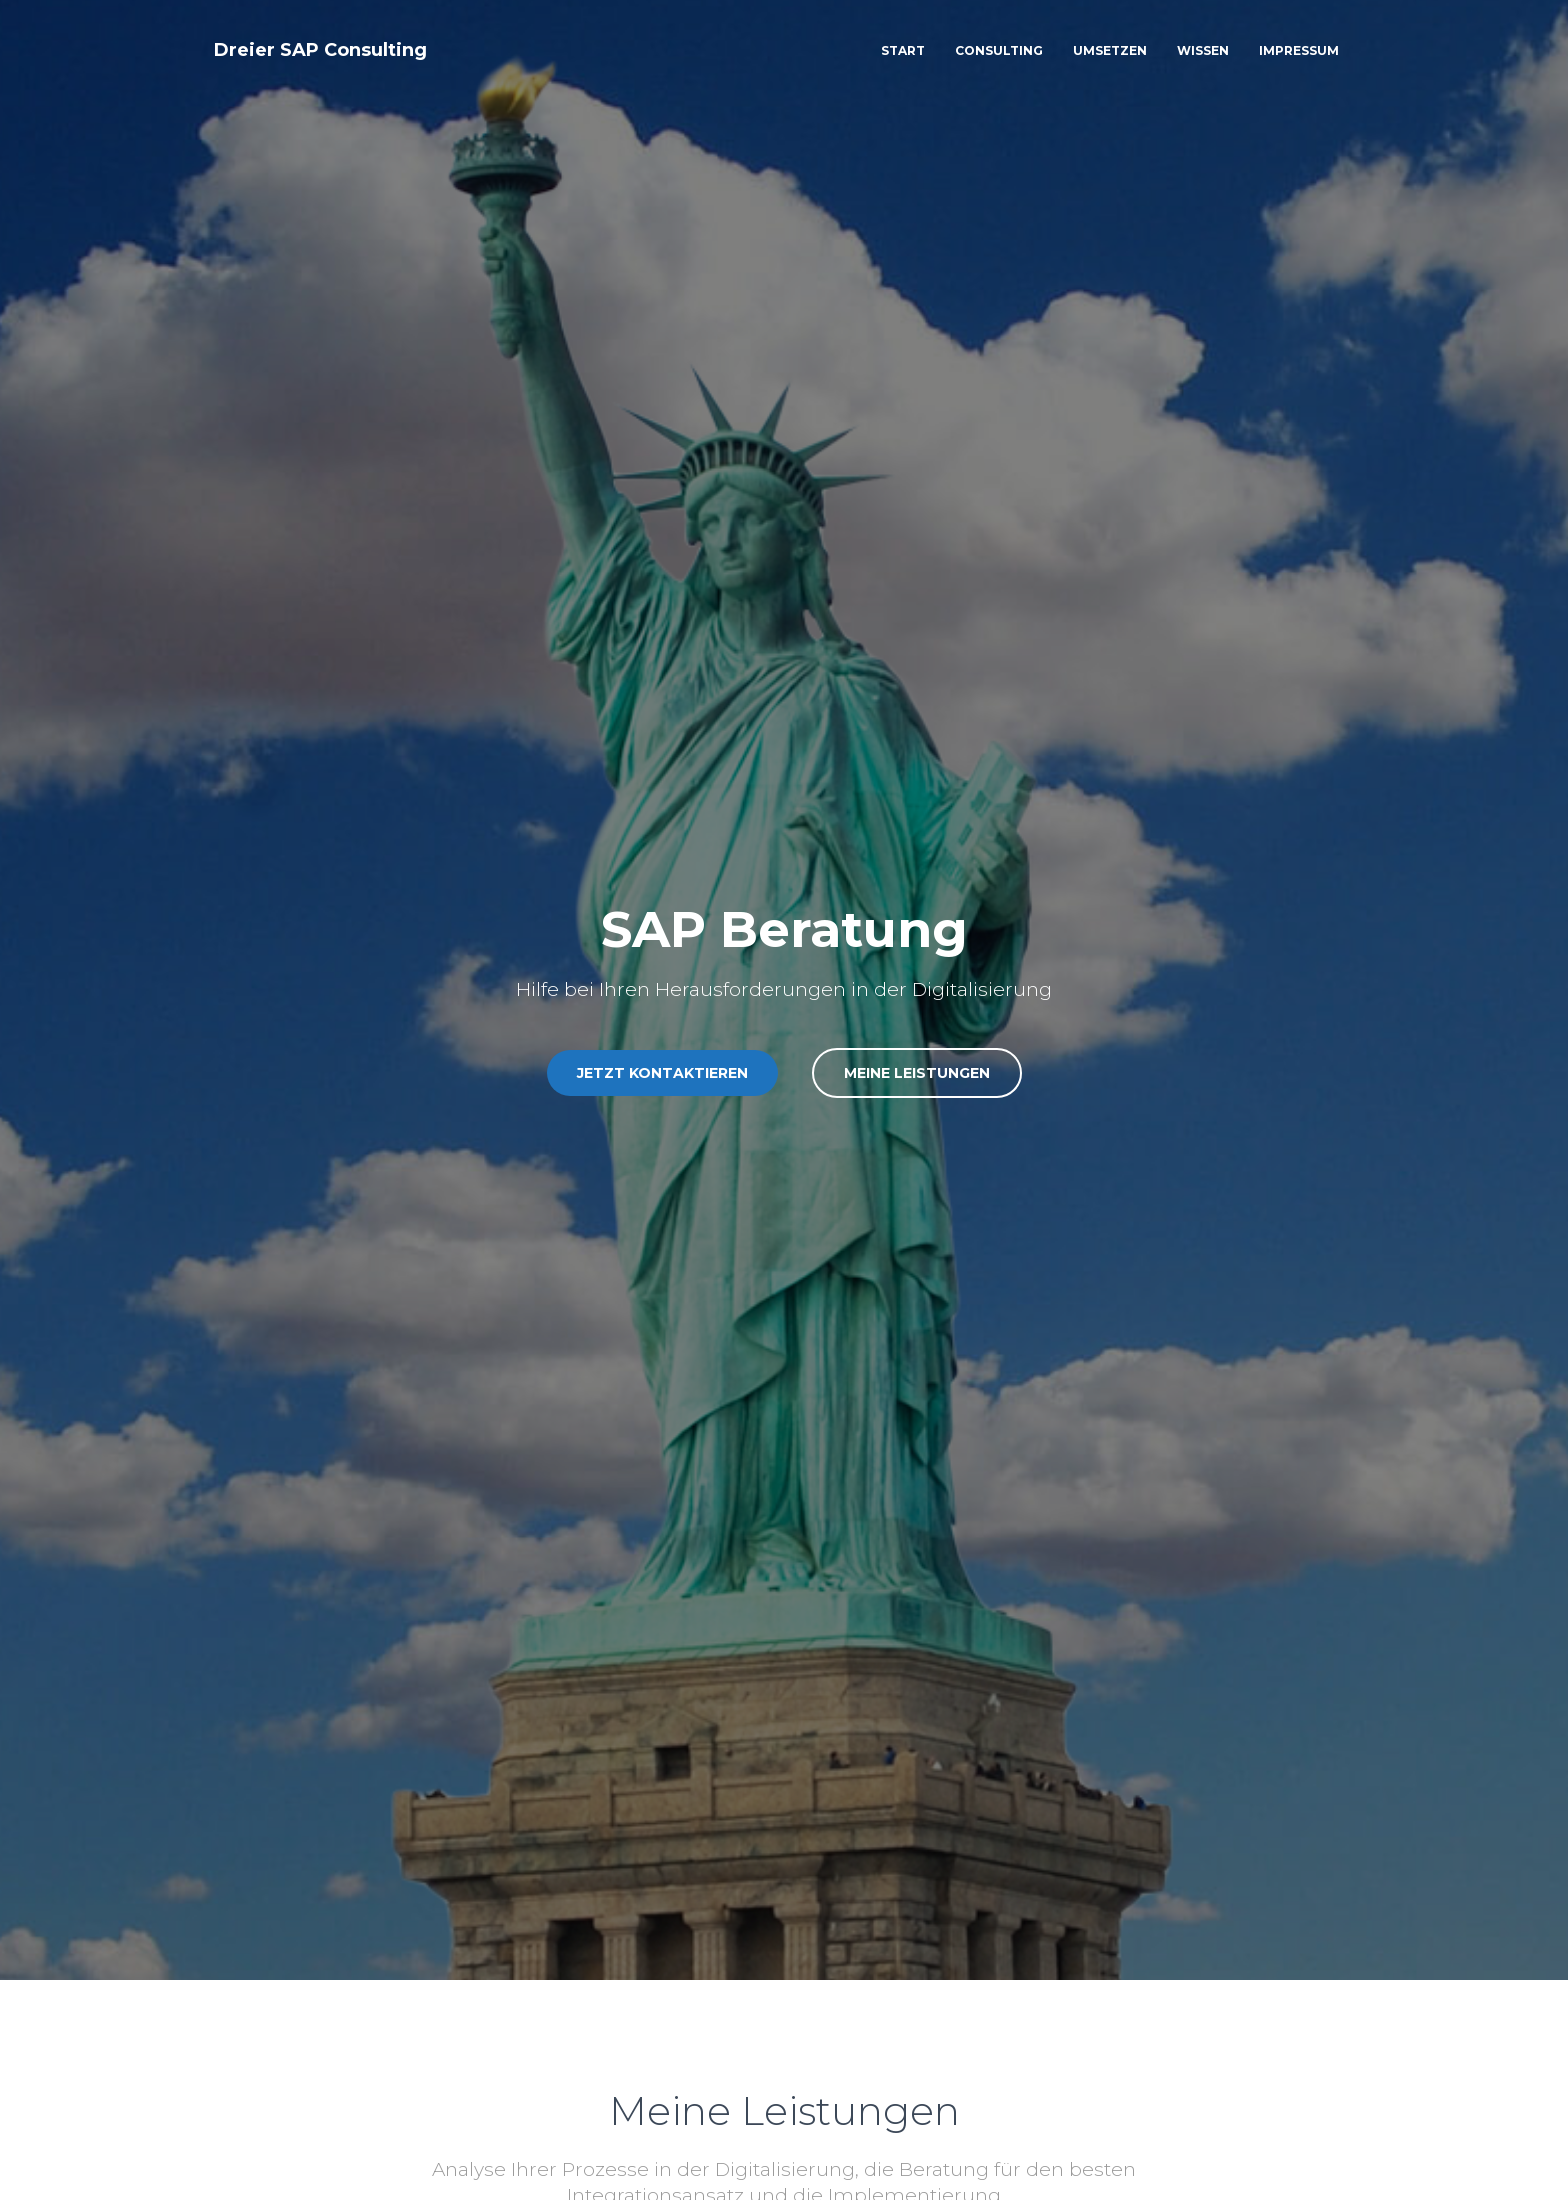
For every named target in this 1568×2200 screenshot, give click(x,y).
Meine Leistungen (917, 1073)
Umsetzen (1110, 50)
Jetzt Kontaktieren (662, 1073)
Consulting (999, 50)
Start (903, 50)
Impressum (1299, 50)
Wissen (1203, 50)
